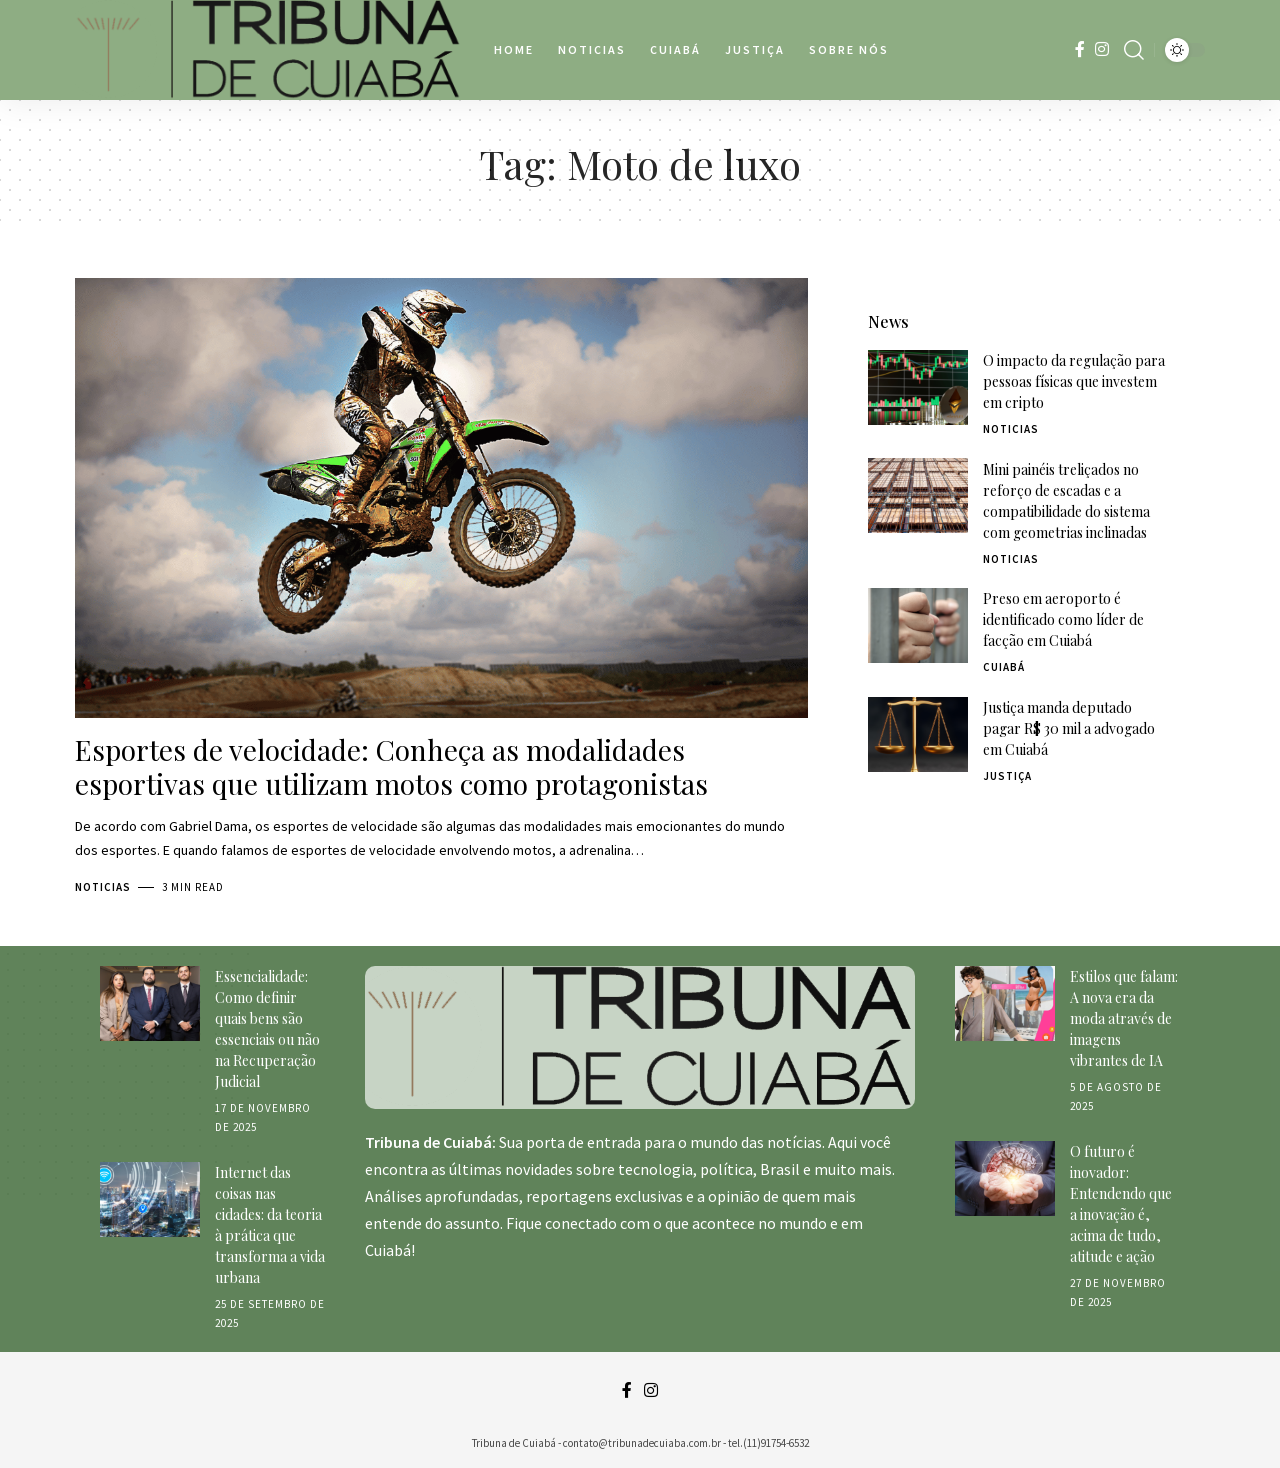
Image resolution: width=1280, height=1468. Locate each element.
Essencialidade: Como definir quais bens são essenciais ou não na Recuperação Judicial (267, 1029)
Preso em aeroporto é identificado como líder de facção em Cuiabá (1063, 583)
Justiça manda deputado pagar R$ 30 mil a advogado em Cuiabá (1069, 692)
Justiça (1007, 740)
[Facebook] (1080, 49)
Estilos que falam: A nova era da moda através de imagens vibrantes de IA (1124, 1018)
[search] (1134, 50)
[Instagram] (1102, 49)
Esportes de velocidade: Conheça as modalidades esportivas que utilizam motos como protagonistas (391, 766)
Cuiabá (1004, 631)
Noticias (103, 887)
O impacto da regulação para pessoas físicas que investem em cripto (1074, 345)
